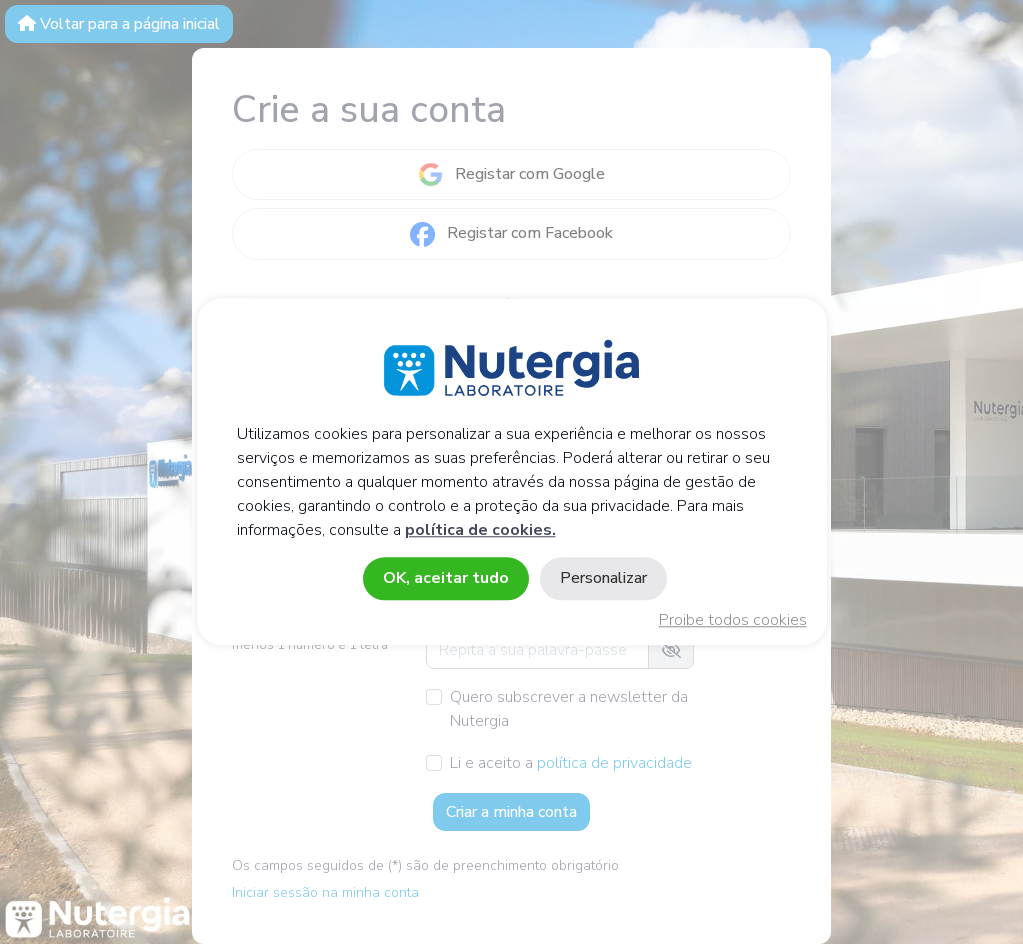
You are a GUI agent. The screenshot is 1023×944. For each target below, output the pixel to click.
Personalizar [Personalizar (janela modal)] (603, 579)
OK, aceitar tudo (446, 579)
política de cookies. (480, 531)
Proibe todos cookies (733, 621)
